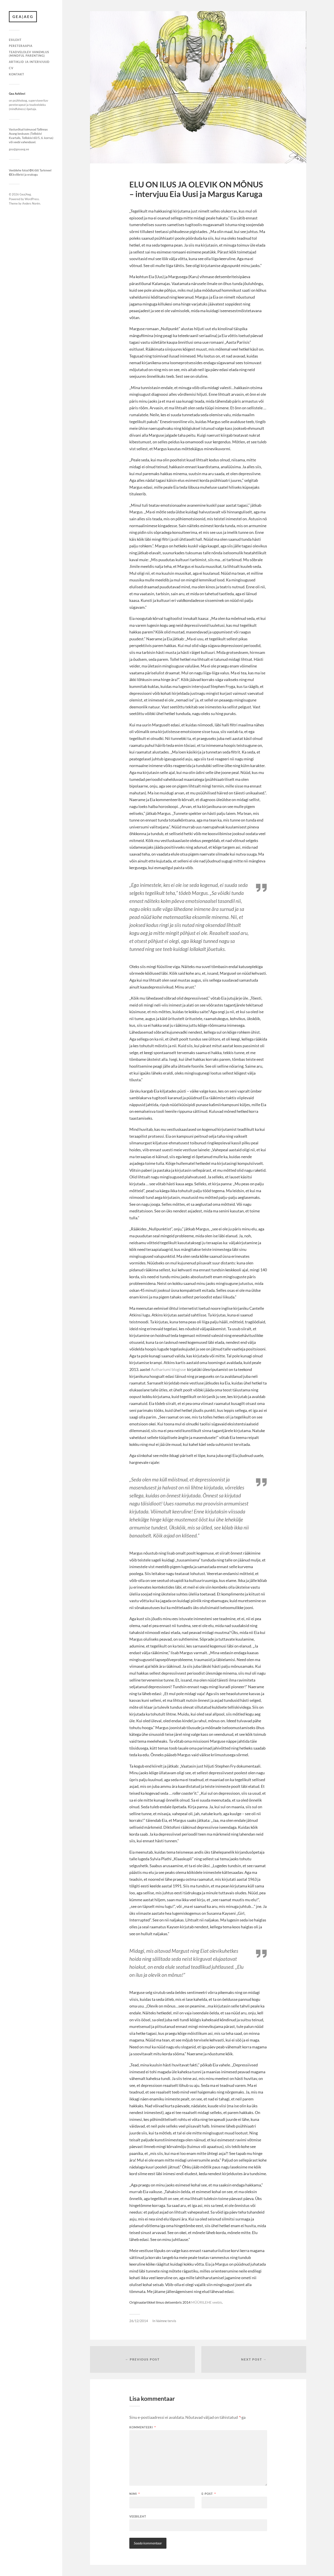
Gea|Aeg (22, 16)
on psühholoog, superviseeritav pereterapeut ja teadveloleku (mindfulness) (28, 105)
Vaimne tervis (166, 2321)
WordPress (32, 199)
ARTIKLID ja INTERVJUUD (29, 62)
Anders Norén (31, 203)
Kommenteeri (142, 2427)
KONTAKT (16, 74)
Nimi (134, 2493)
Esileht (15, 40)
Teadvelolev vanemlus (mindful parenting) (29, 53)
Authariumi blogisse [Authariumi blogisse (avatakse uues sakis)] (169, 1369)
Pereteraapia (20, 46)
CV (11, 68)
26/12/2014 (138, 2321)
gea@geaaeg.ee (19, 149)
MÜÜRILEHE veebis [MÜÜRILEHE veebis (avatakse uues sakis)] (206, 2302)
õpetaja (31, 109)
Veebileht (137, 2516)
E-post (209, 2493)
